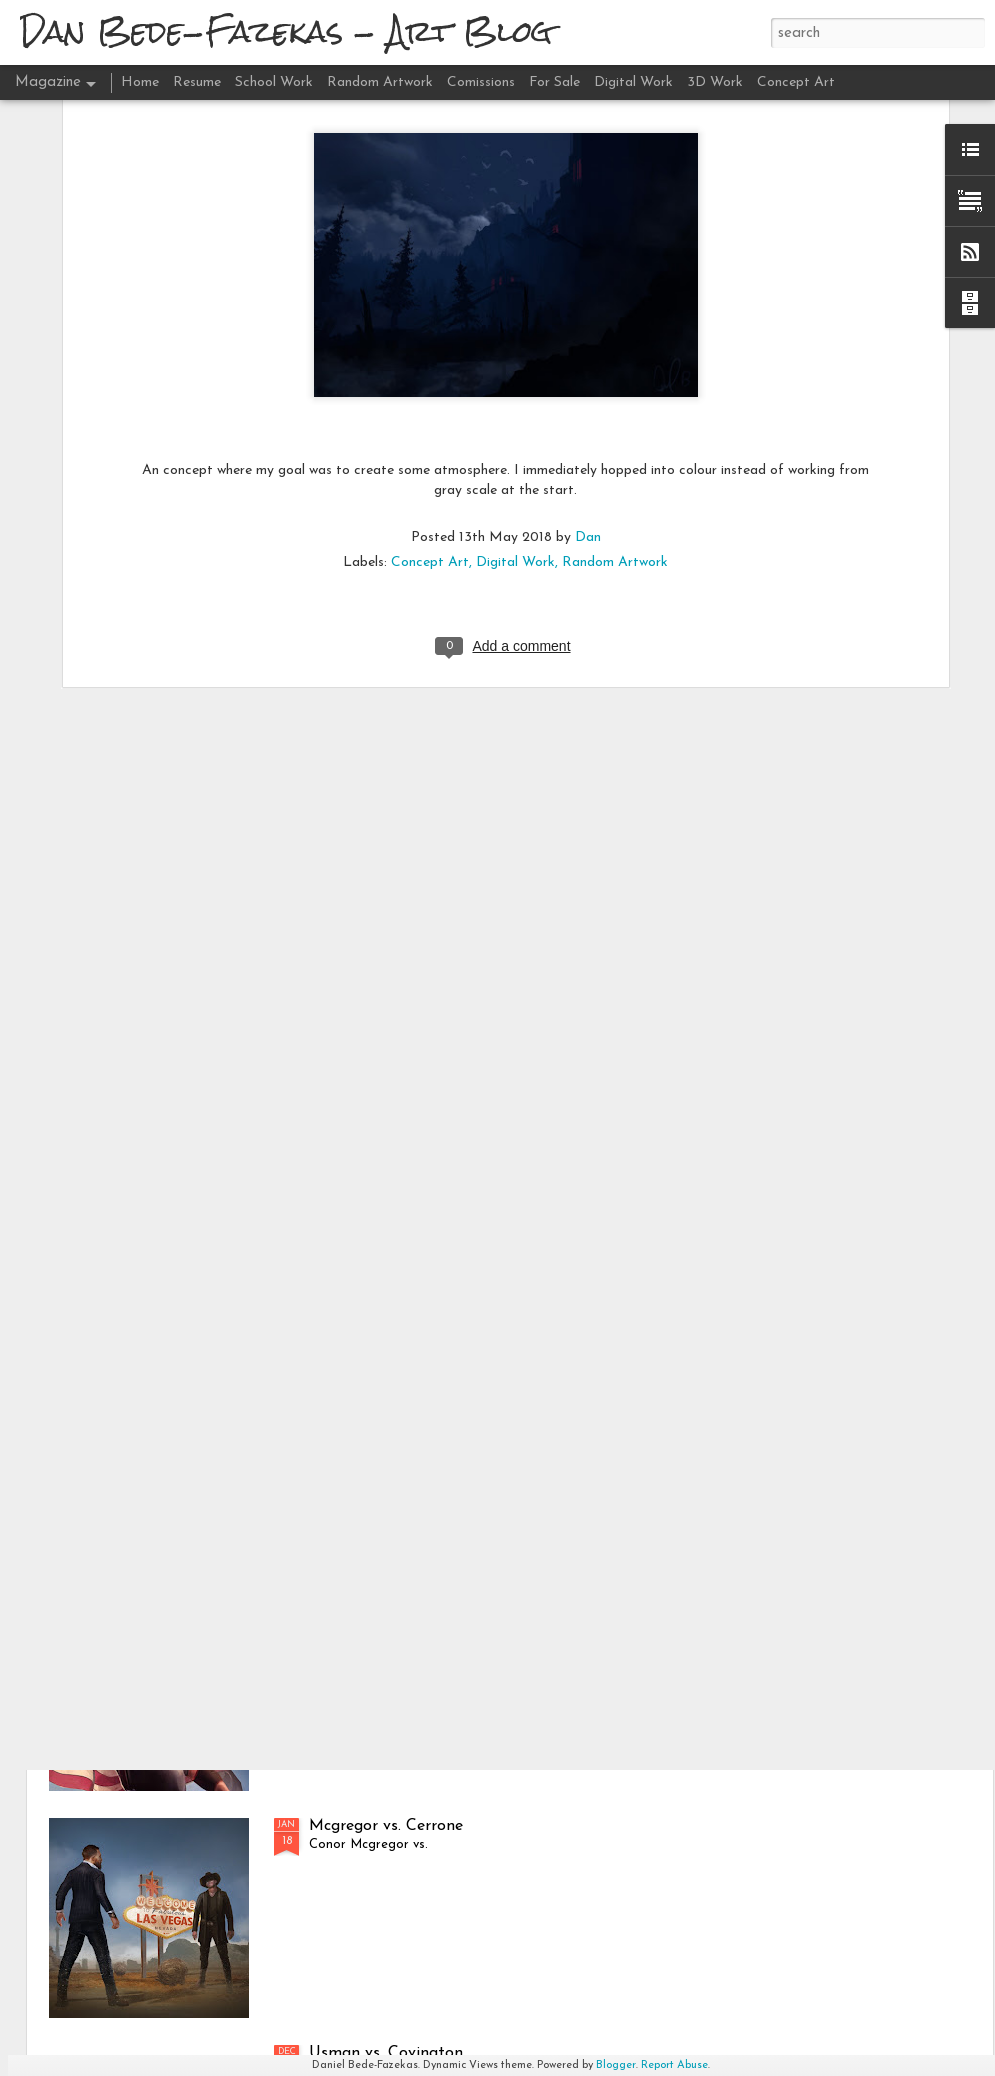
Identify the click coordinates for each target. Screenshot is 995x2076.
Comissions (481, 82)
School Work (274, 82)
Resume (197, 82)
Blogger (616, 2065)
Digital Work (515, 324)
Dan (588, 299)
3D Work (715, 82)
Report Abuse (674, 2065)
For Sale (554, 82)
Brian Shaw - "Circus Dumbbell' (421, 1599)
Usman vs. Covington (386, 2053)
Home (140, 82)
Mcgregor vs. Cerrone (386, 1826)
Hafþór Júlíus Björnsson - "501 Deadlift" (452, 1372)
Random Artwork (615, 324)
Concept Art (430, 324)
